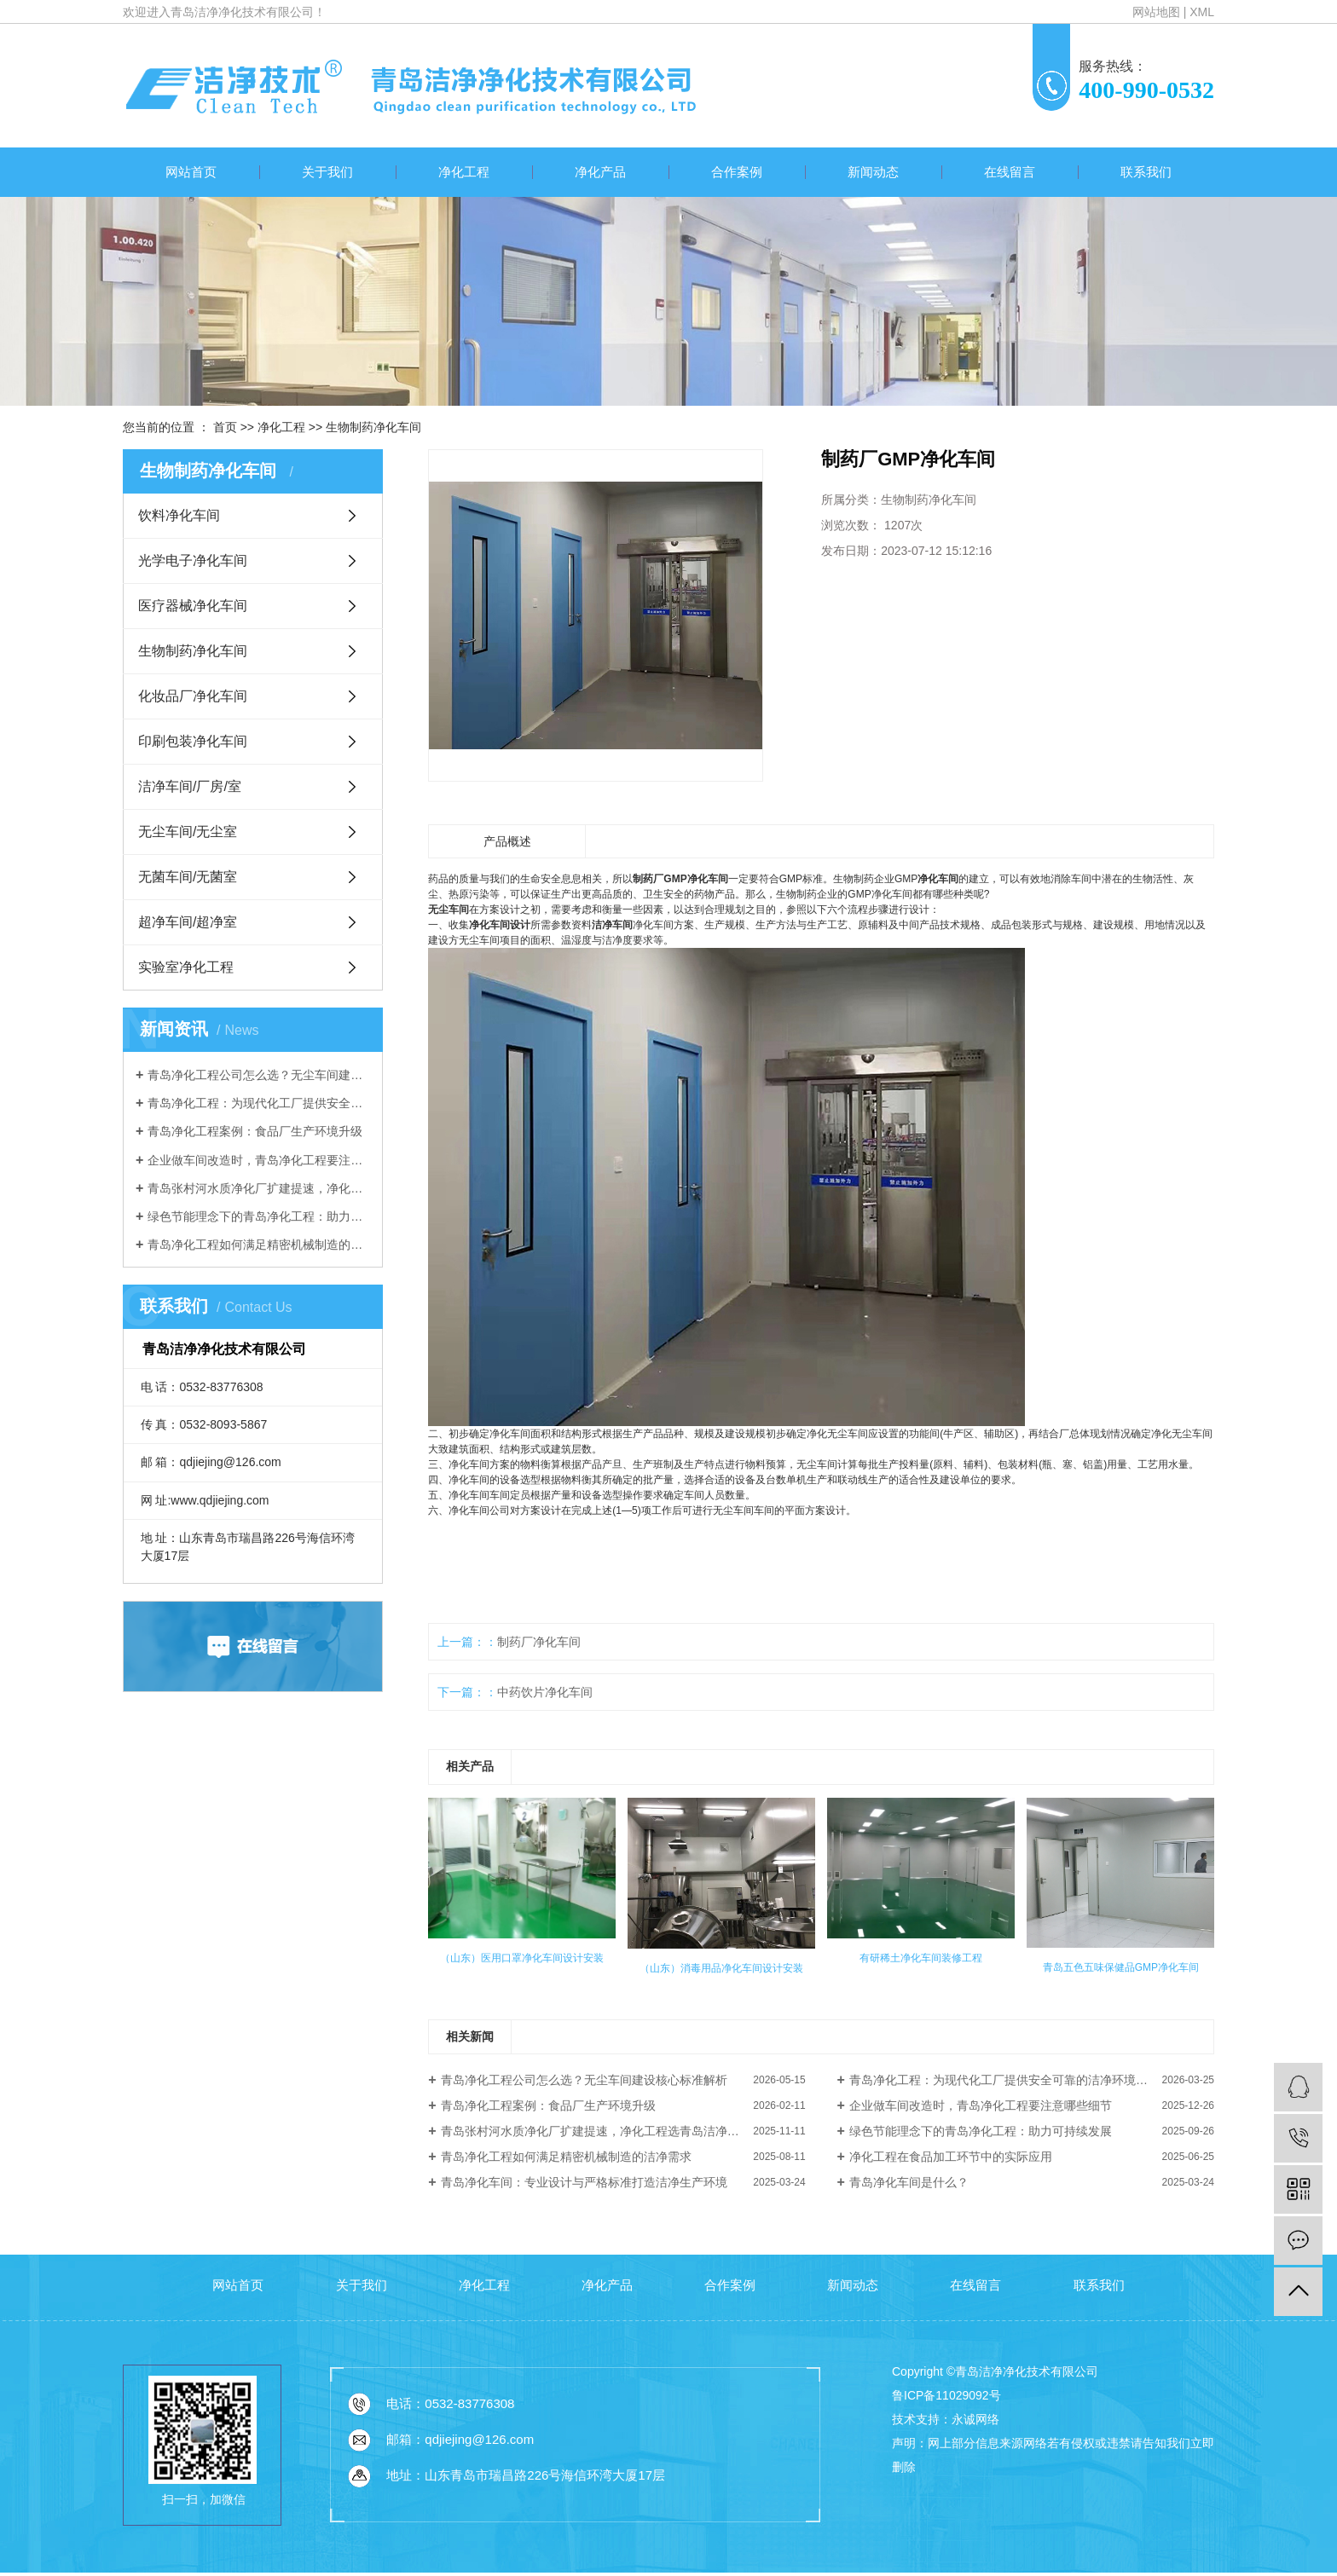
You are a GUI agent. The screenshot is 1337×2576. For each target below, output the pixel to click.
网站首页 (191, 172)
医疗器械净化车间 (192, 605)
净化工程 (463, 172)
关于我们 (327, 172)
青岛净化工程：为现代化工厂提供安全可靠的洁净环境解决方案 (259, 1103)
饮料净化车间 (179, 515)
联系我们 (1146, 172)
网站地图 (1156, 12)
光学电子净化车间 (192, 560)
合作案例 (736, 172)
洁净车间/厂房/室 (189, 786)
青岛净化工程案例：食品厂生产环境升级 (255, 1131)
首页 (225, 427)
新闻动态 (873, 172)
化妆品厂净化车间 (192, 696)
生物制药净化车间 (373, 427)
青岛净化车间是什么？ (909, 2182)
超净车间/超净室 (187, 922)
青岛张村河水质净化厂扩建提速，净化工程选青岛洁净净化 (259, 1188)
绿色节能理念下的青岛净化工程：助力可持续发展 (259, 1216)
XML (1201, 12)
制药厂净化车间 (539, 1642)
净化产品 (600, 172)
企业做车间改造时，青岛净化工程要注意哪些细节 (259, 1160)
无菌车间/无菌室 (187, 876)
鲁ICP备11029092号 (946, 2395)
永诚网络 (975, 2419)
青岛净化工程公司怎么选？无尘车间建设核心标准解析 (259, 1075)
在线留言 (1009, 172)
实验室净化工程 (186, 967)
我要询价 (874, 605)
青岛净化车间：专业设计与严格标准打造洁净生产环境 (584, 2182)
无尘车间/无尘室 (187, 831)
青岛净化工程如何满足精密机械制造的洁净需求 (259, 1244)
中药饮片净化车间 (545, 1692)
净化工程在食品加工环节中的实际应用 (950, 2156)
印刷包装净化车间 (192, 741)
